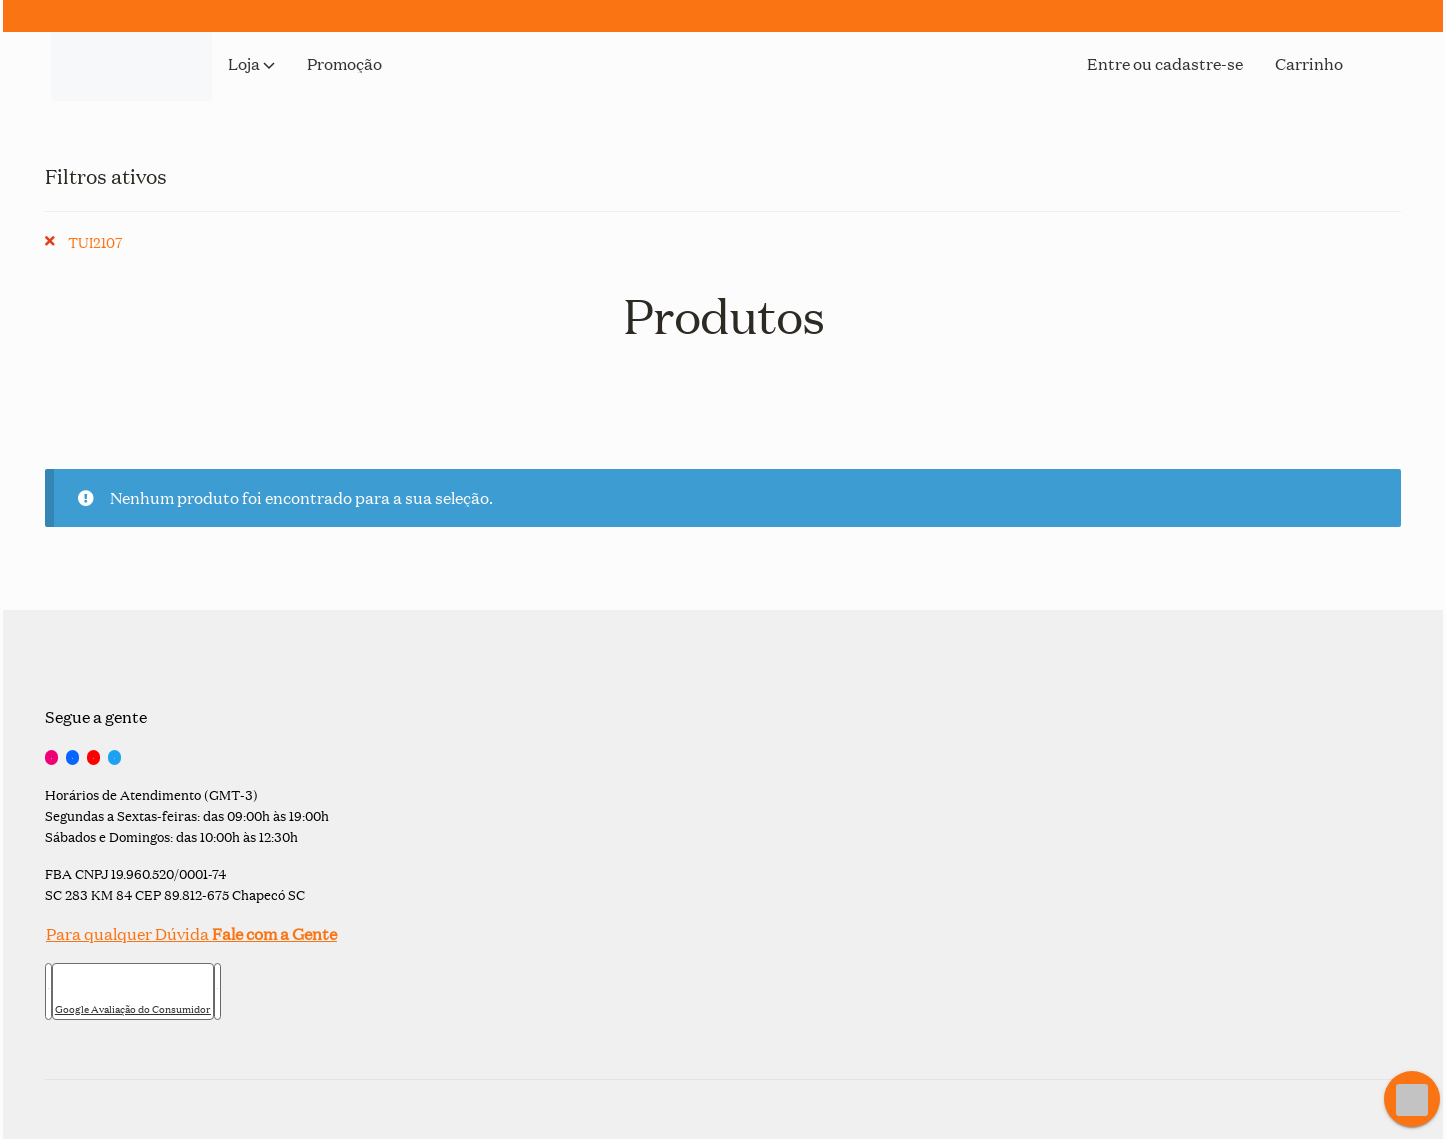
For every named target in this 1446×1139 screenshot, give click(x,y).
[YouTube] (93, 758)
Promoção (344, 65)
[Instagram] (51, 758)
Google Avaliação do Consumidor (133, 1009)
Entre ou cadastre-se (1165, 65)
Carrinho (1309, 65)
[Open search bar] (1391, 94)
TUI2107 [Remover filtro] (95, 241)
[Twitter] (114, 758)
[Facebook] (72, 758)
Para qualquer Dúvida (191, 933)
